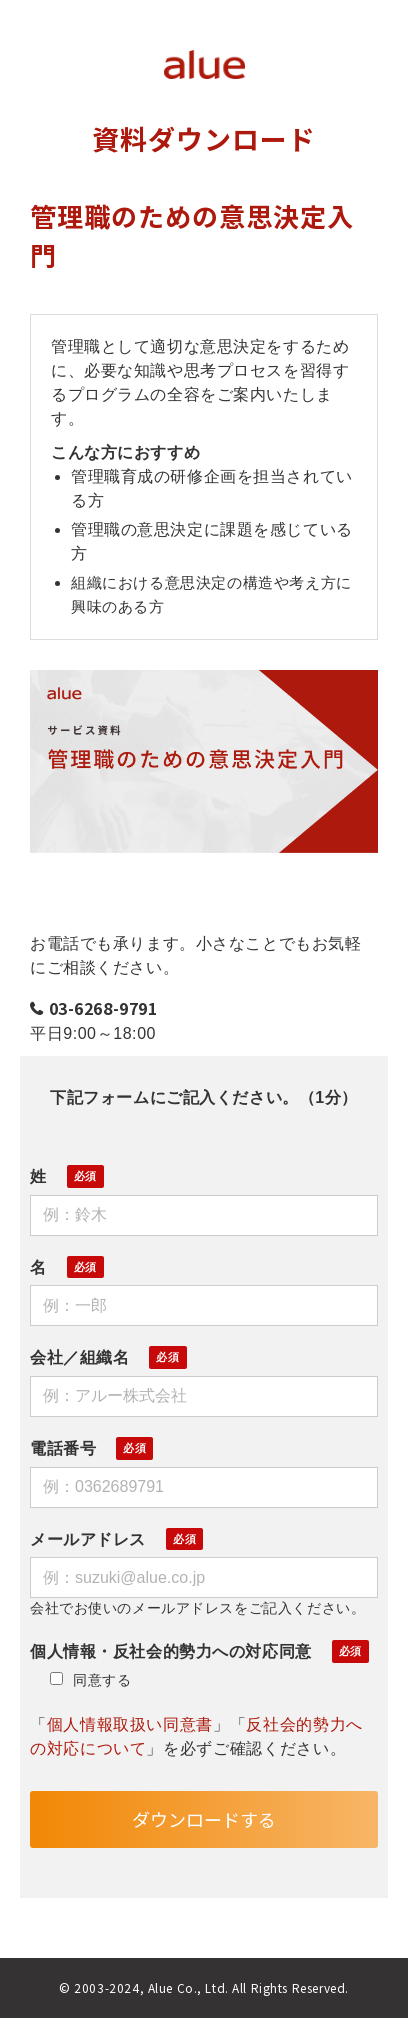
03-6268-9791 (103, 1008)
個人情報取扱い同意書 (130, 1724)
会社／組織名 (79, 1357)
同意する (90, 1680)
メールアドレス (88, 1539)
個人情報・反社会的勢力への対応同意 (171, 1651)
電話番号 (63, 1448)
